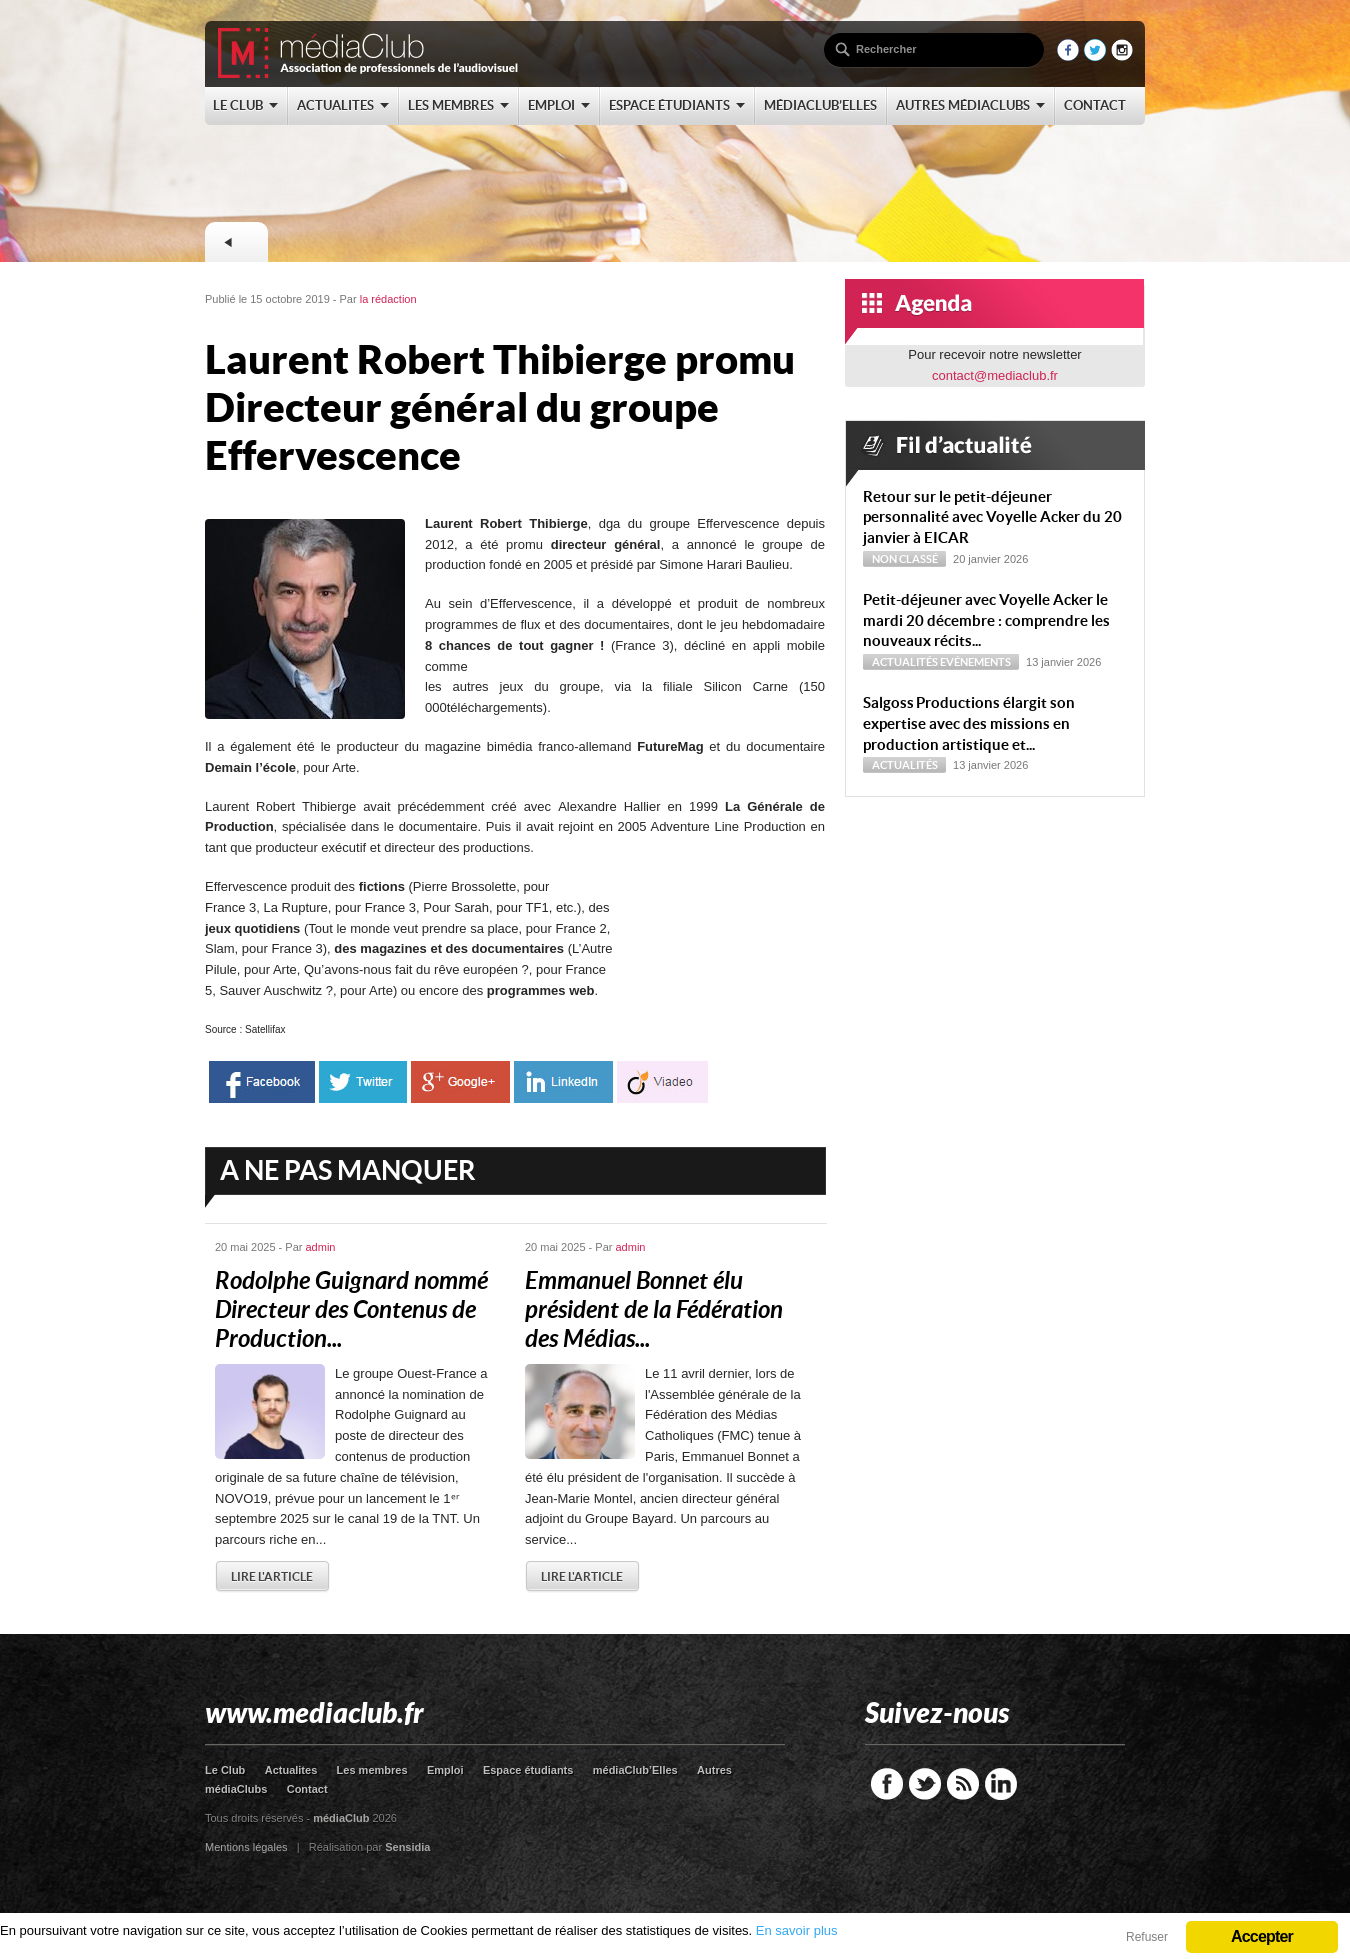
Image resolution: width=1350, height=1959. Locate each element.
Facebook (887, 1784)
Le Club (225, 1770)
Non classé (905, 559)
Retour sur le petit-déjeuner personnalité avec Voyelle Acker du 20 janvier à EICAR (992, 517)
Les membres (372, 1770)
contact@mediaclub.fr (995, 375)
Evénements (975, 662)
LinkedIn (1001, 1784)
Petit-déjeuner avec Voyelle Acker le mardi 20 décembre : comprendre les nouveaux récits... (986, 620)
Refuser (1147, 1937)
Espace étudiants (528, 1770)
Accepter (1262, 1936)
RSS (963, 1784)
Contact (307, 1789)
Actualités (905, 662)
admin (321, 1247)
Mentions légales (246, 1847)
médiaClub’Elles (635, 1770)
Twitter (925, 1784)
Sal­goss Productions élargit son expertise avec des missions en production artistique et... (969, 723)
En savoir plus (797, 1930)
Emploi (445, 1770)
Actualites (291, 1770)
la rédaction (388, 299)
